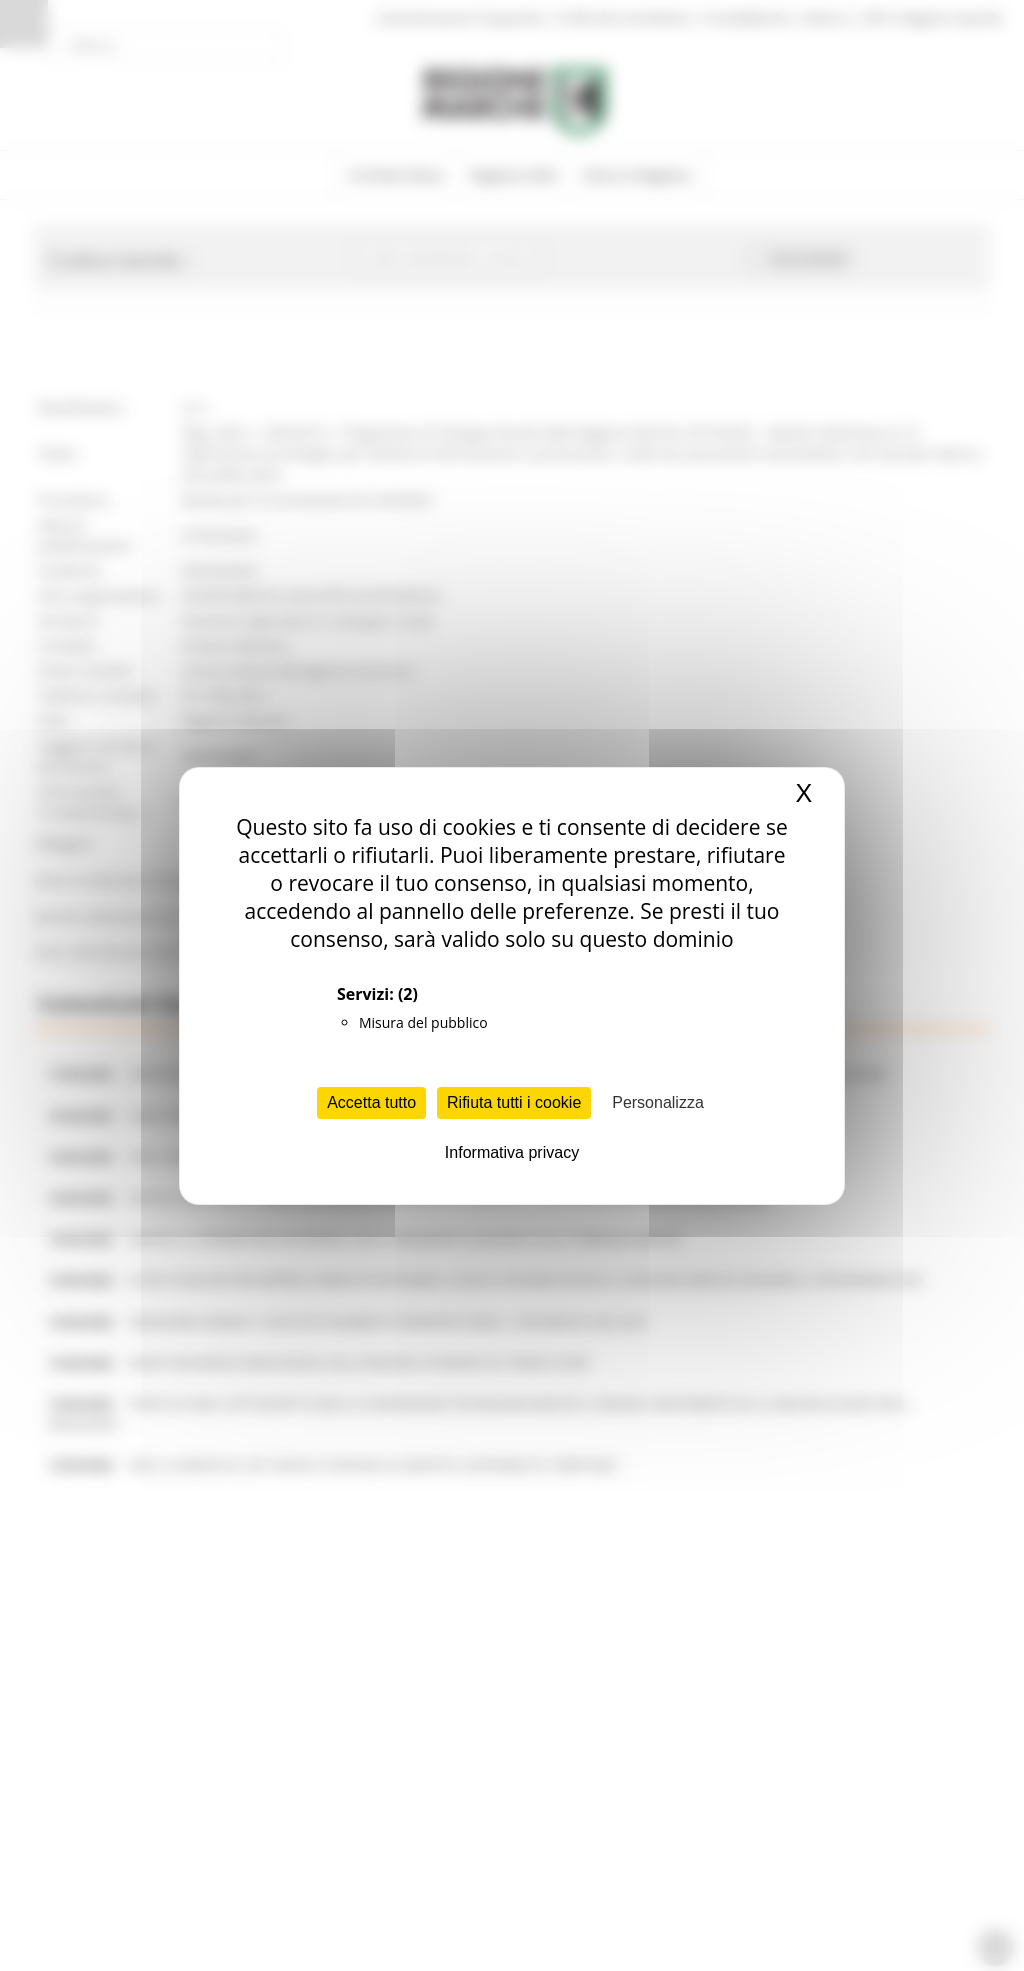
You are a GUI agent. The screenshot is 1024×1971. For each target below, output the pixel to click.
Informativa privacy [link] (512, 1152)
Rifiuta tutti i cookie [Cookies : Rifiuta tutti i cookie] (514, 1102)
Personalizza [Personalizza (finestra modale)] (658, 1102)
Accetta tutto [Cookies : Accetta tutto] (371, 1102)
